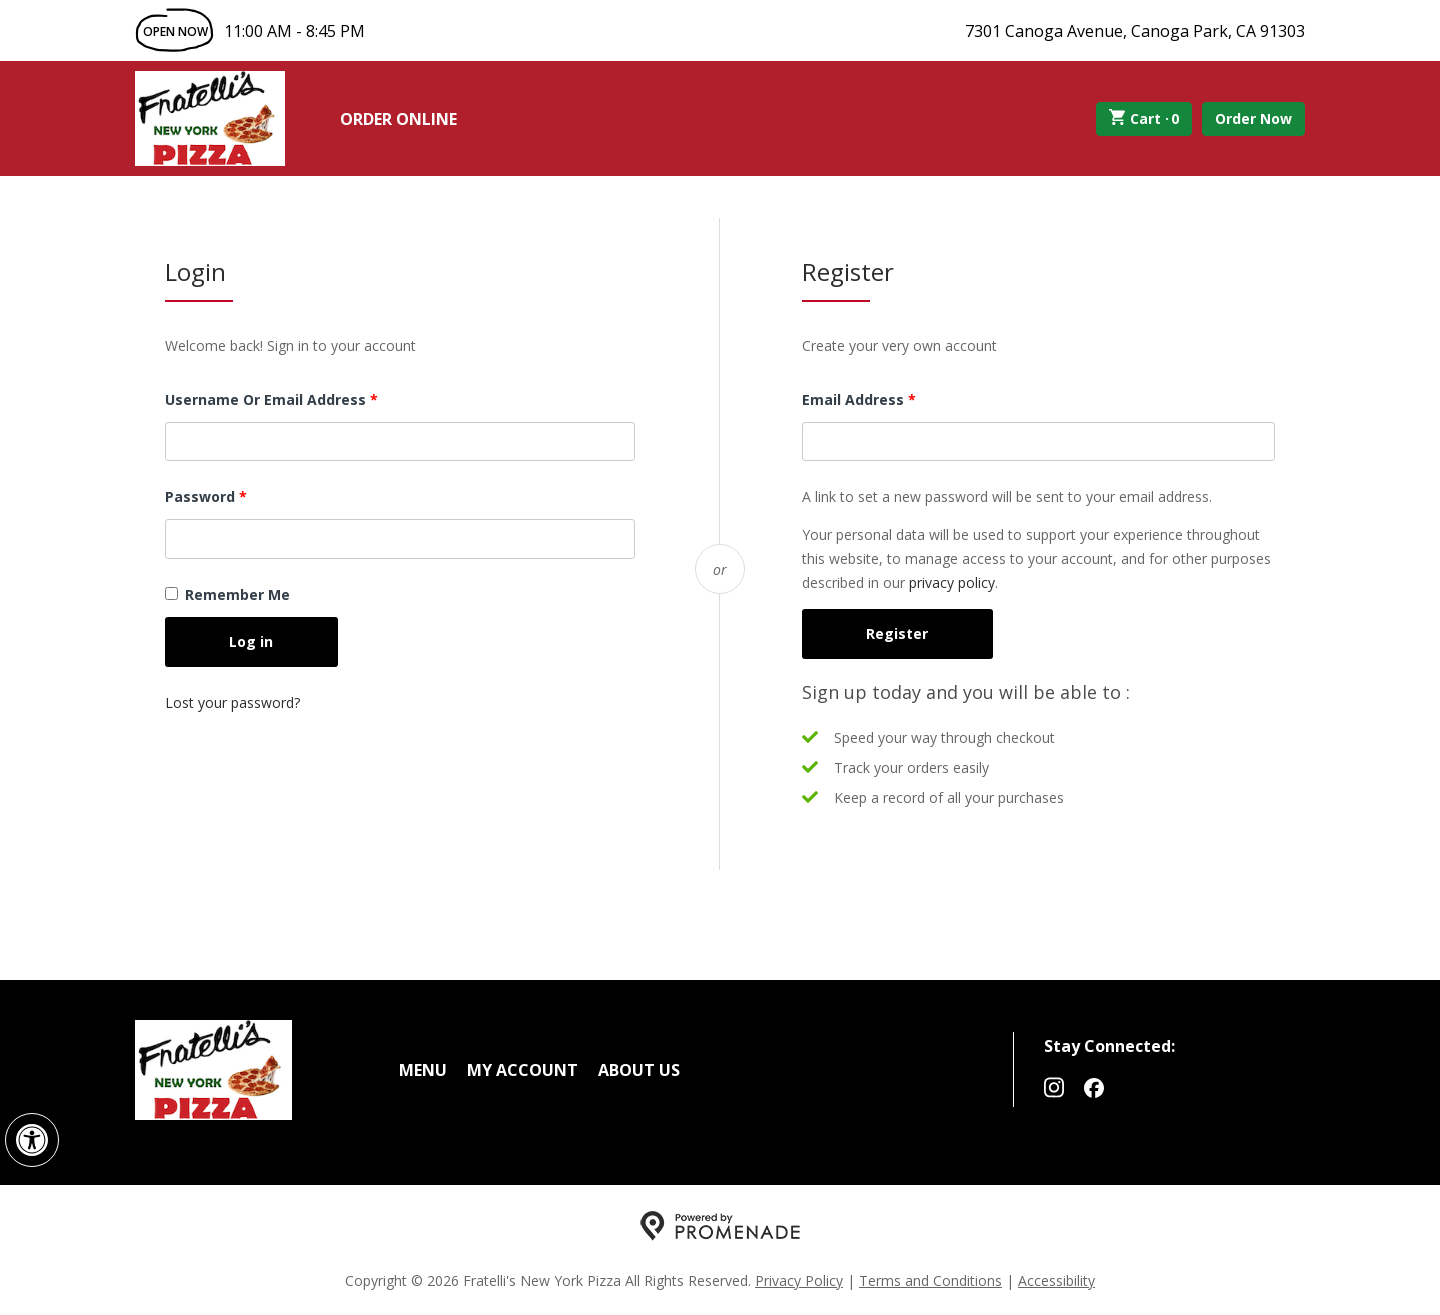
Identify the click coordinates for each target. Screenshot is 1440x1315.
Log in (251, 641)
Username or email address (303, 398)
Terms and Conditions (930, 1280)
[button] (32, 1140)
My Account (522, 1070)
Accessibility (1056, 1280)
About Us (639, 1070)
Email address (890, 398)
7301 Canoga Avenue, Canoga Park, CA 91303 (1135, 31)
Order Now (1253, 118)
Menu (423, 1070)
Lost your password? (232, 702)
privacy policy (952, 582)
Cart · (1144, 119)
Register (897, 633)
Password (237, 495)
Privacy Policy (799, 1280)
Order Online (398, 119)
